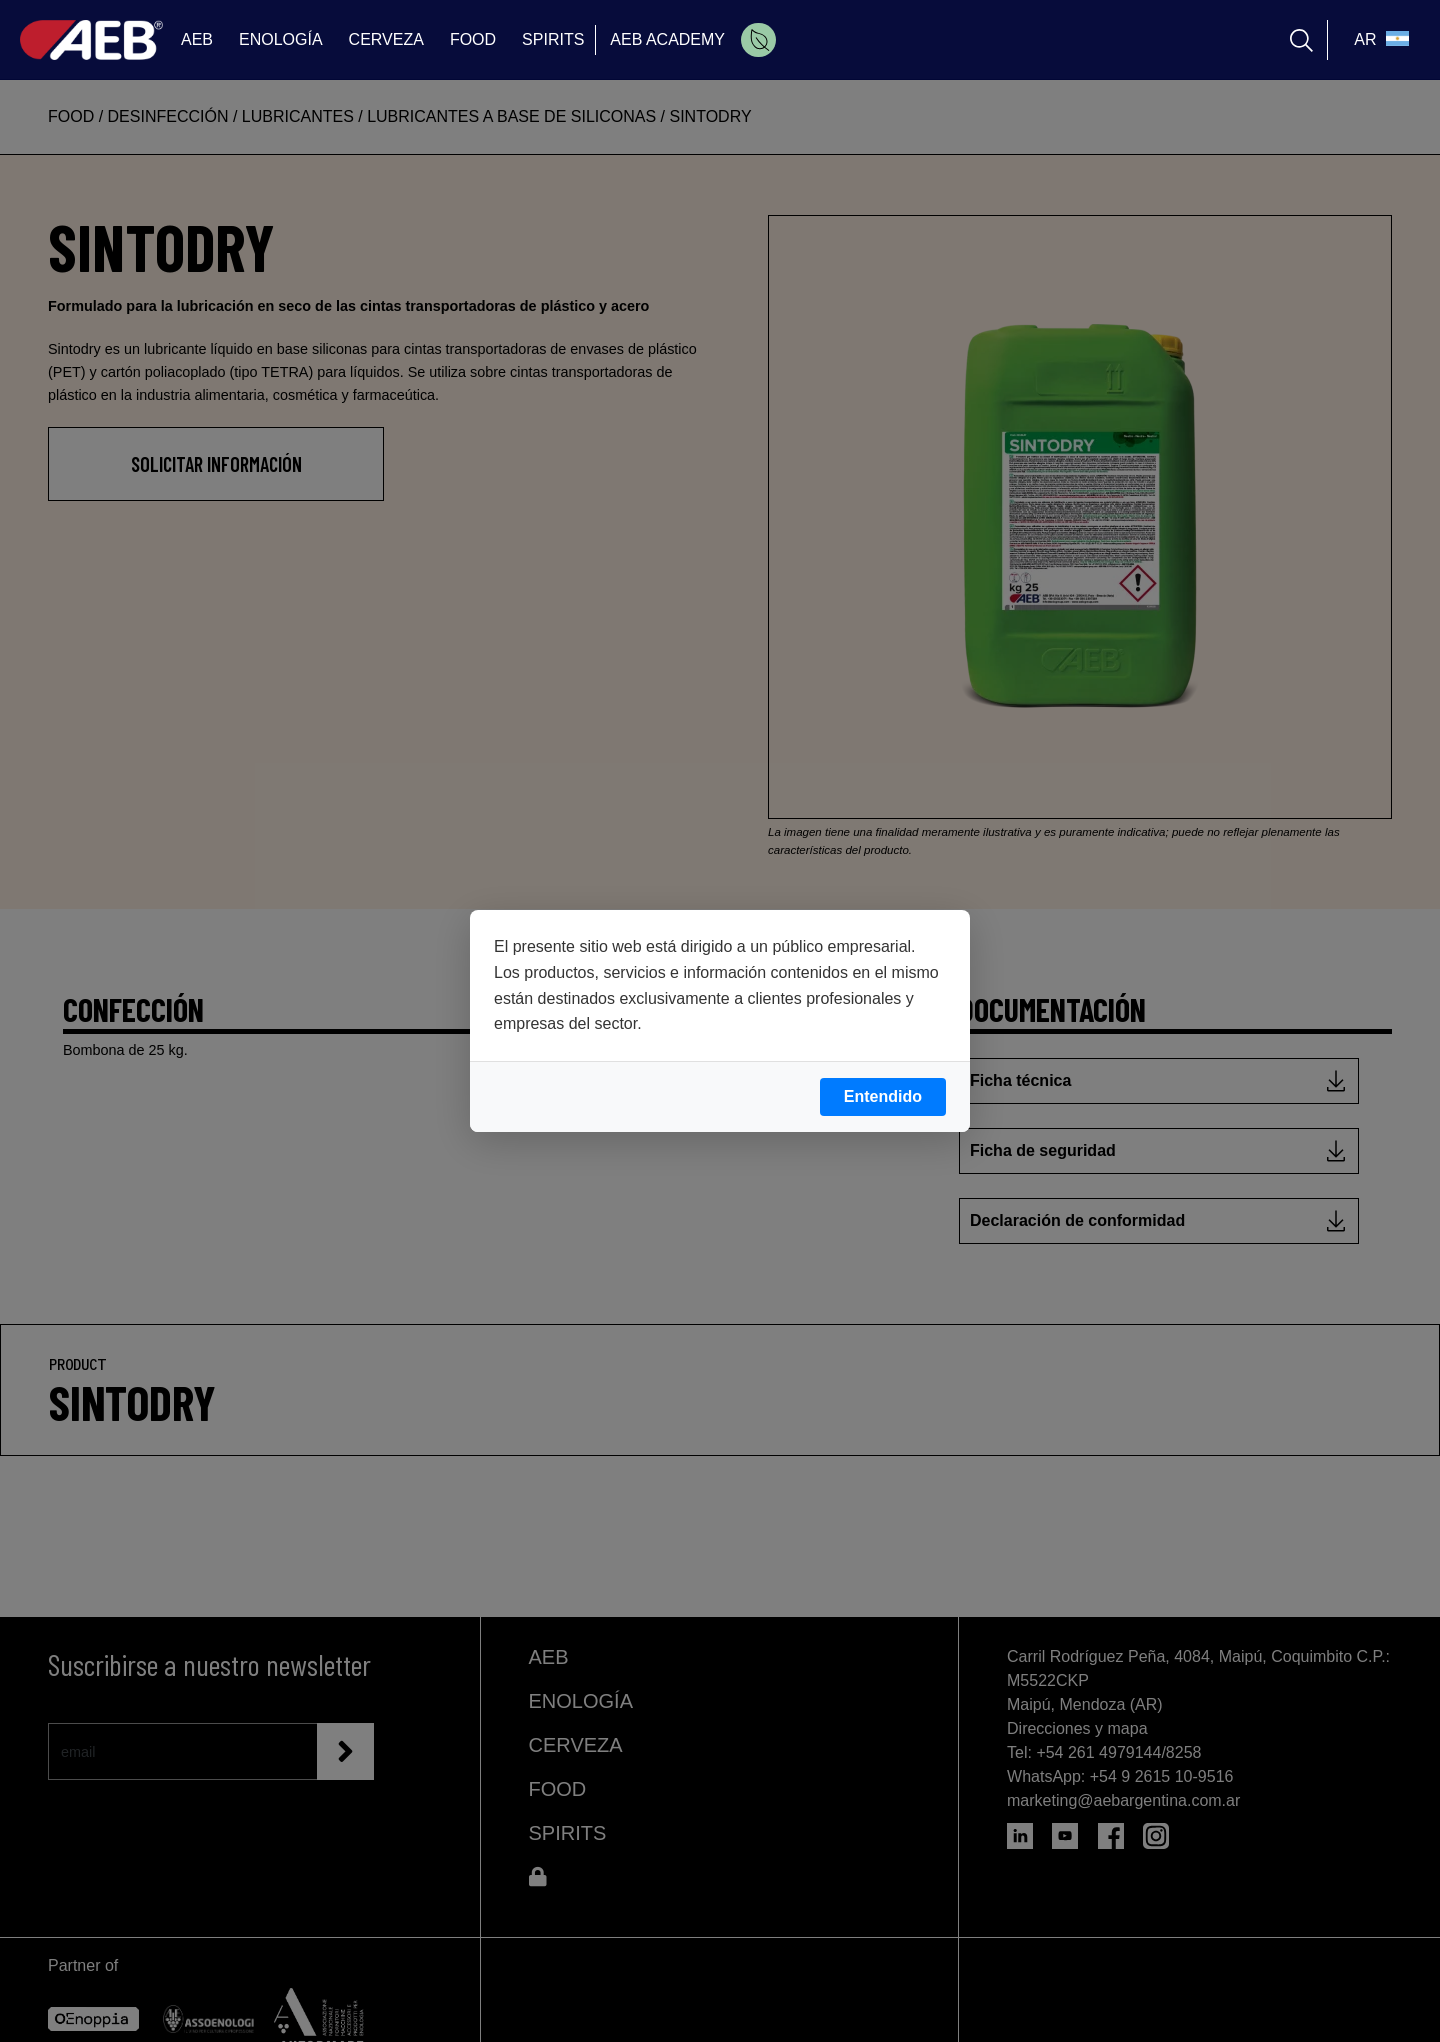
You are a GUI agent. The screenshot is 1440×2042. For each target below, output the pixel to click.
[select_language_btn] (1379, 40)
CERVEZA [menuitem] (386, 39)
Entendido (883, 1096)
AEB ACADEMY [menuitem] (667, 39)
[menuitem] (758, 40)
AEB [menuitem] (197, 39)
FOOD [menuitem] (473, 39)
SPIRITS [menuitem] (553, 39)
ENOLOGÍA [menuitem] (281, 39)
